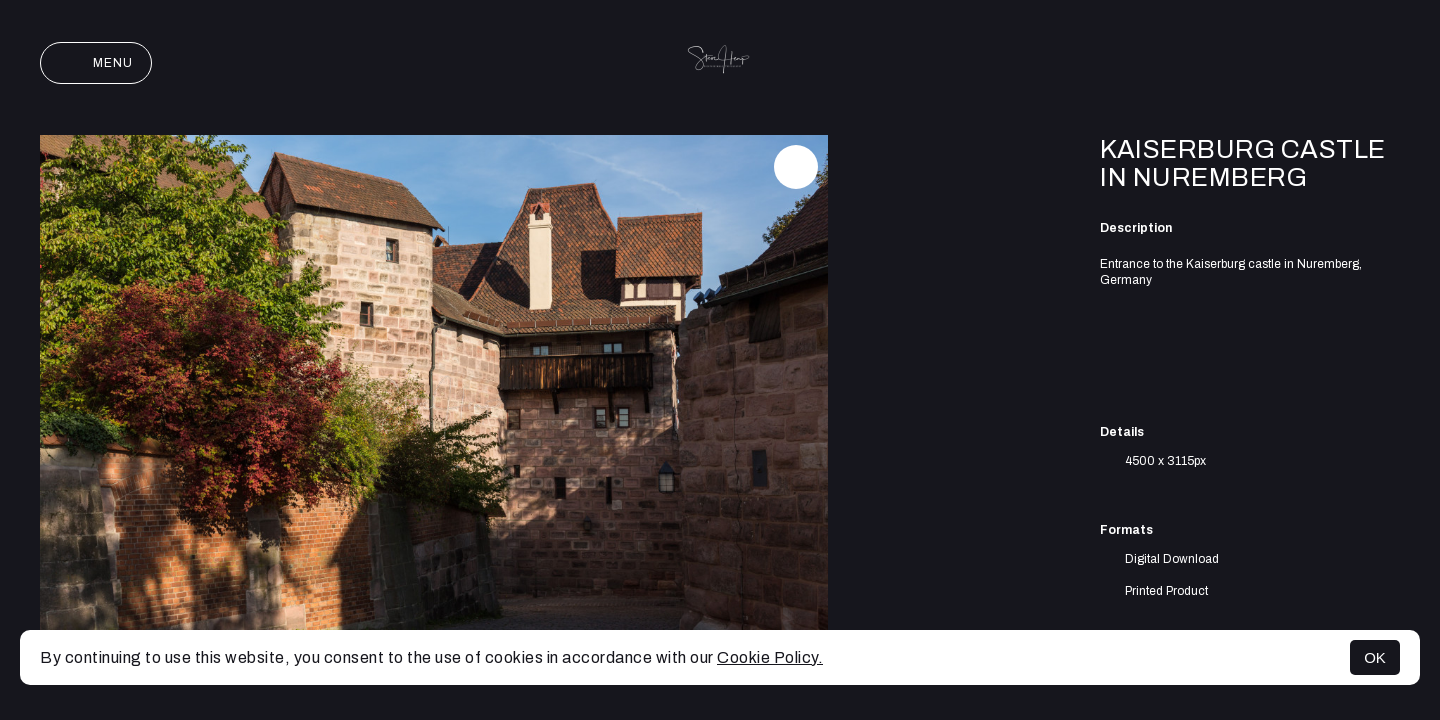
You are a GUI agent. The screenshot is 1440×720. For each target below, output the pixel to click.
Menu (96, 63)
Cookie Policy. (770, 657)
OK (1375, 657)
